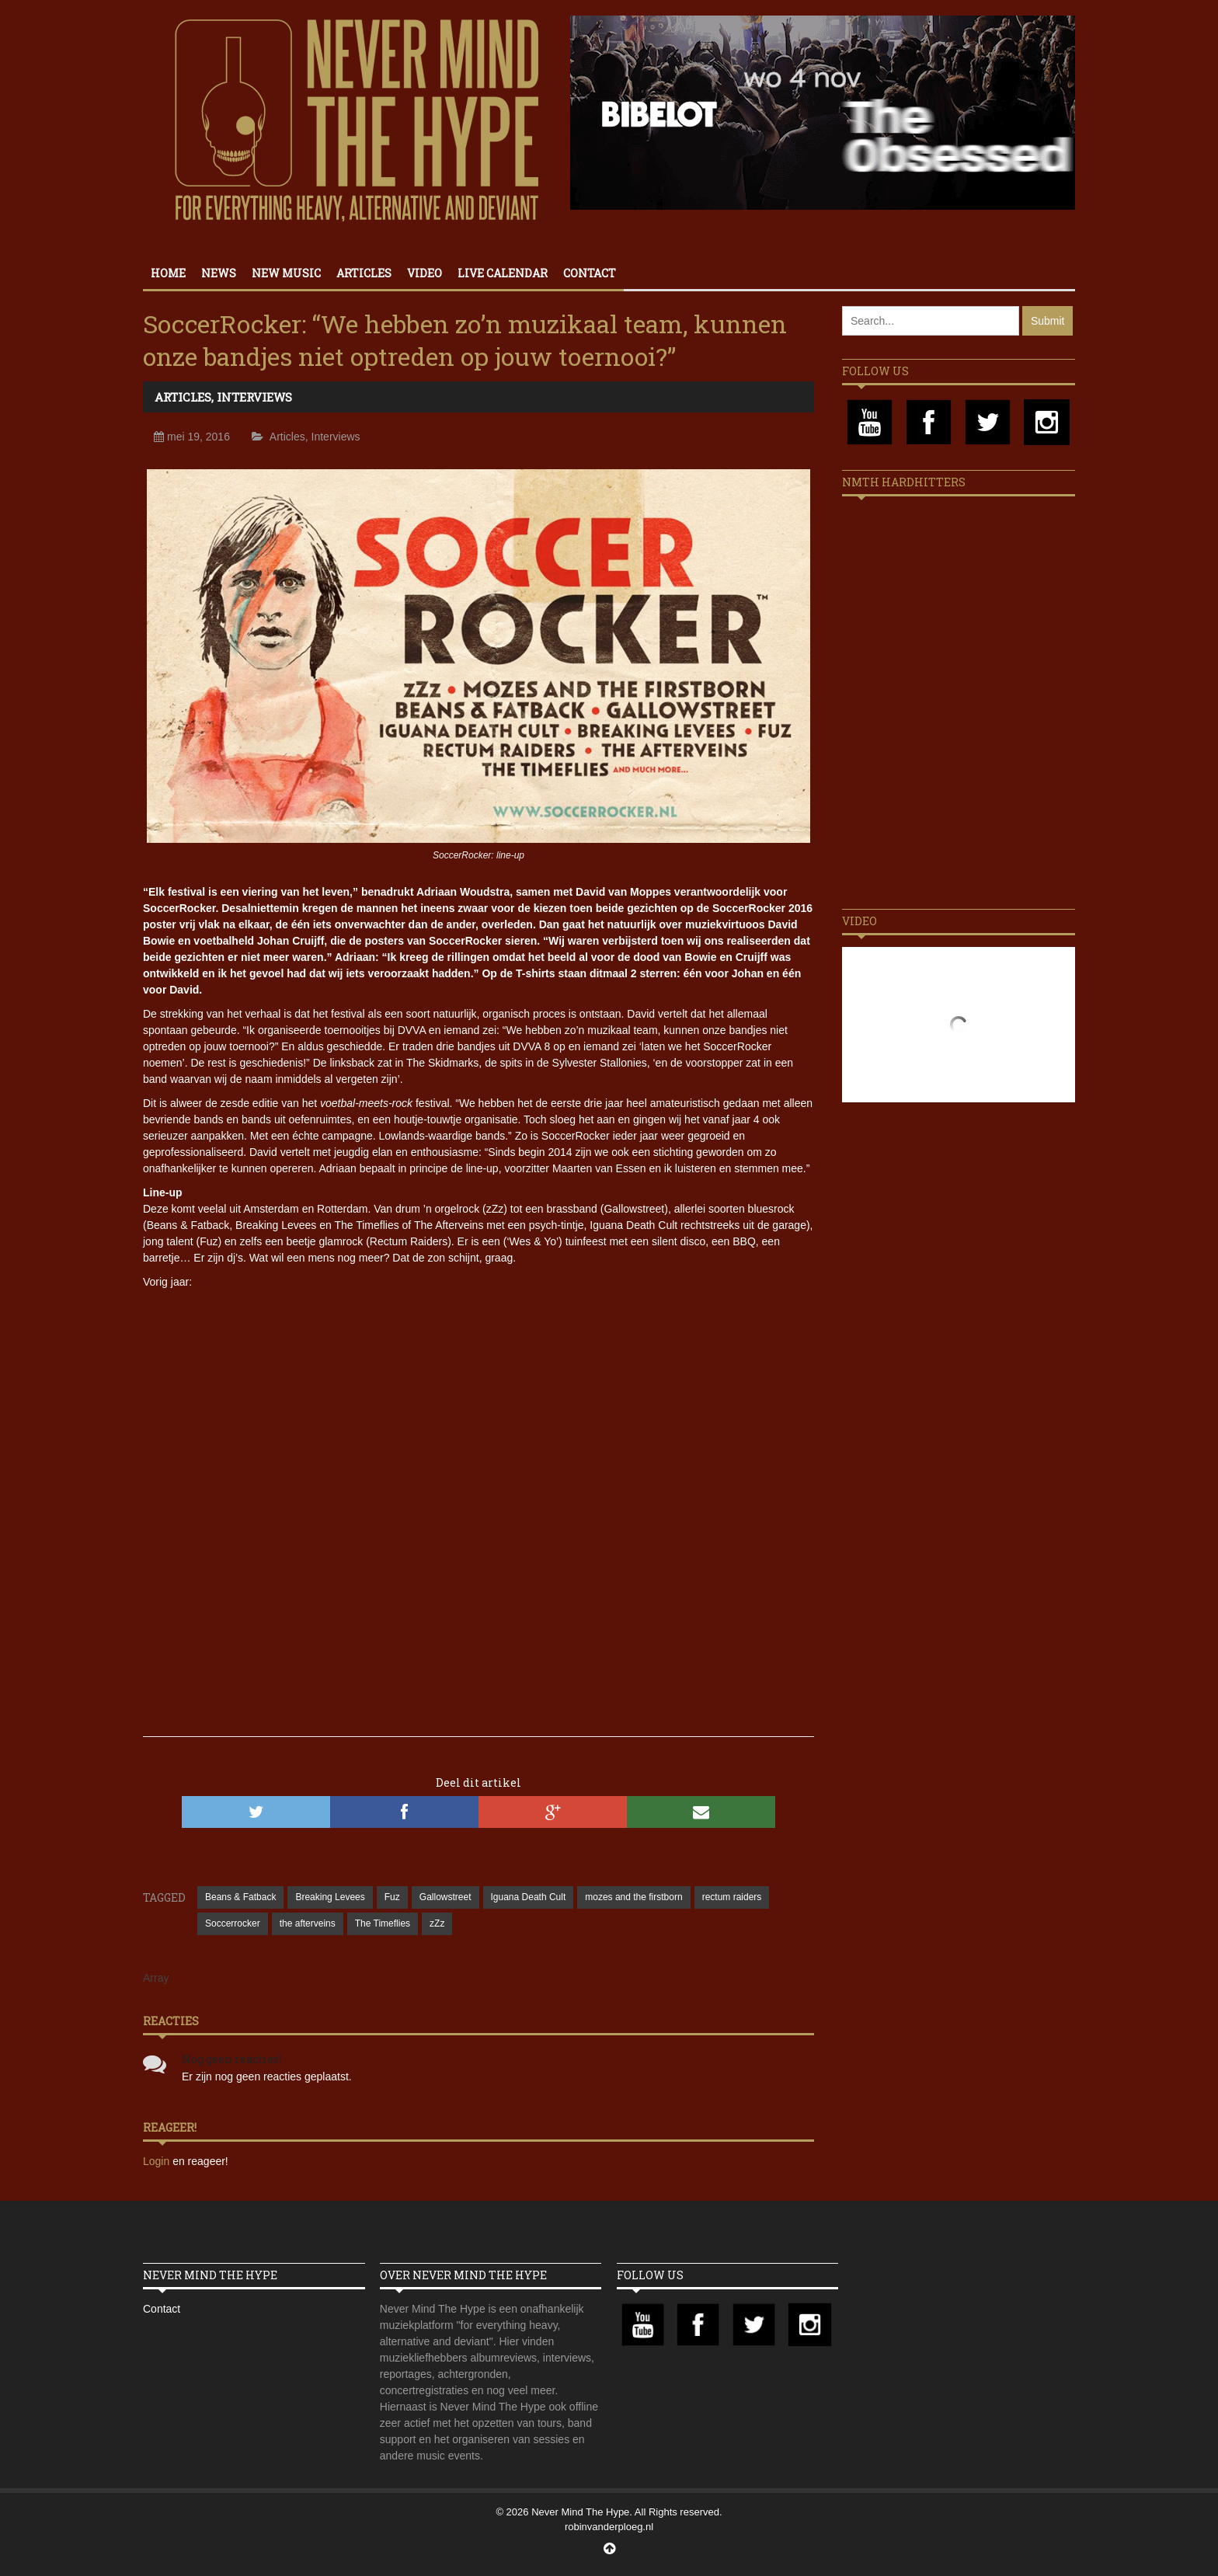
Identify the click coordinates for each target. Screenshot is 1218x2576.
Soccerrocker (232, 1923)
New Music (286, 273)
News (218, 273)
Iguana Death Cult (528, 1897)
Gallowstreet (445, 1897)
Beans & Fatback (240, 1897)
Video (424, 273)
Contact (589, 273)
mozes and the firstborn (633, 1897)
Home (168, 273)
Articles (364, 273)
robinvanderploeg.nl (609, 2526)
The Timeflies (382, 1923)
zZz (437, 1923)
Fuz (392, 1897)
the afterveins (308, 1923)
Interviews (254, 397)
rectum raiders (732, 1897)
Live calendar (503, 273)
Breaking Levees (329, 1897)
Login (157, 2161)
